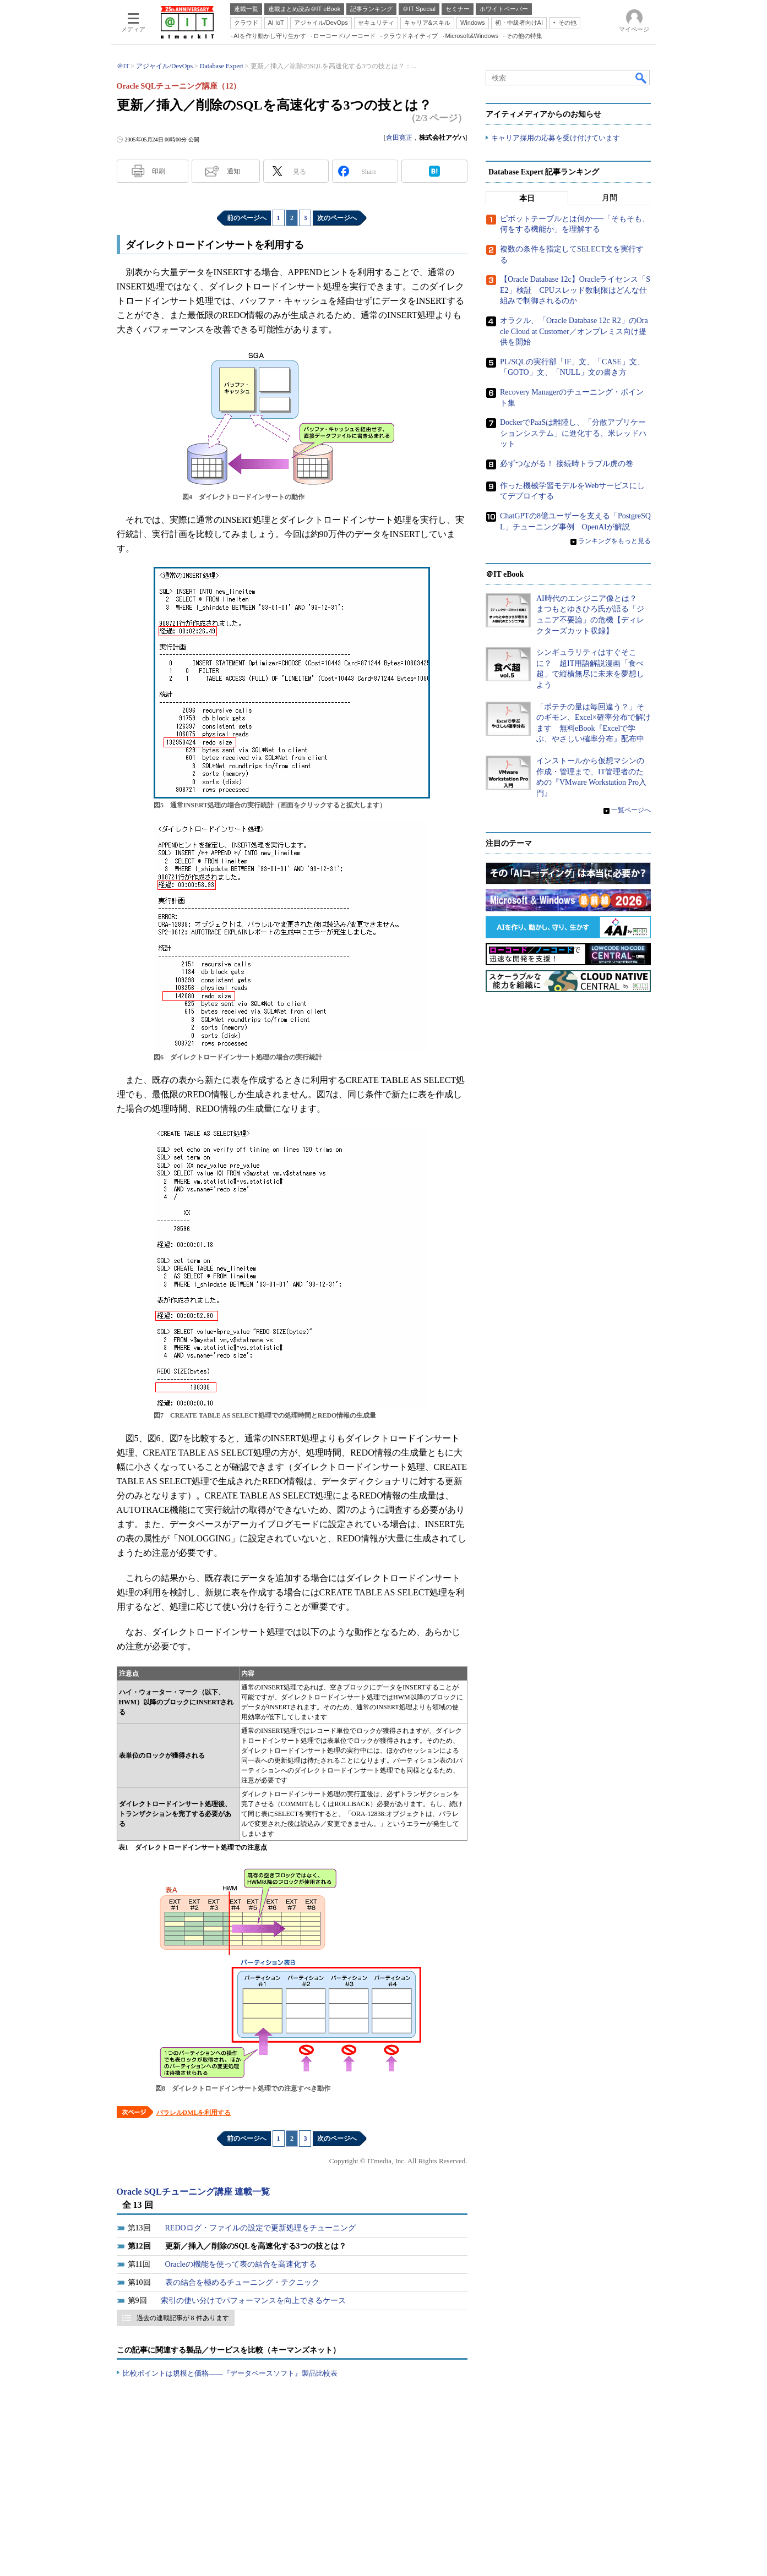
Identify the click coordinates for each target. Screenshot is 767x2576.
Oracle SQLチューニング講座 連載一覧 (193, 2191)
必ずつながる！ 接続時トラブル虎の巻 (566, 464)
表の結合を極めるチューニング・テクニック (242, 2282)
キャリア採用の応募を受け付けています (555, 138)
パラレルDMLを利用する (193, 2112)
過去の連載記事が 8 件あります (183, 2318)
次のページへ (337, 218)
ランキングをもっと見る (614, 541)
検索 (641, 77)
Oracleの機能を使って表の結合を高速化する (241, 2264)
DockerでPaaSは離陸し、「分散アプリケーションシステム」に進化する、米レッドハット (573, 433)
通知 (233, 171)
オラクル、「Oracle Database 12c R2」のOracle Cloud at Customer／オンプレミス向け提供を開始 (574, 331)
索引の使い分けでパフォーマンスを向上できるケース (253, 2300)
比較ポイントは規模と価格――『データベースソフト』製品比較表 (230, 2373)
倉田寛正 (399, 137)
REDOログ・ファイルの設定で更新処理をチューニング (260, 2228)
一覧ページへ (631, 810)
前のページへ (246, 218)
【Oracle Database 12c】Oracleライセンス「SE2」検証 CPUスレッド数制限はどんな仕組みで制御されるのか (575, 290)
